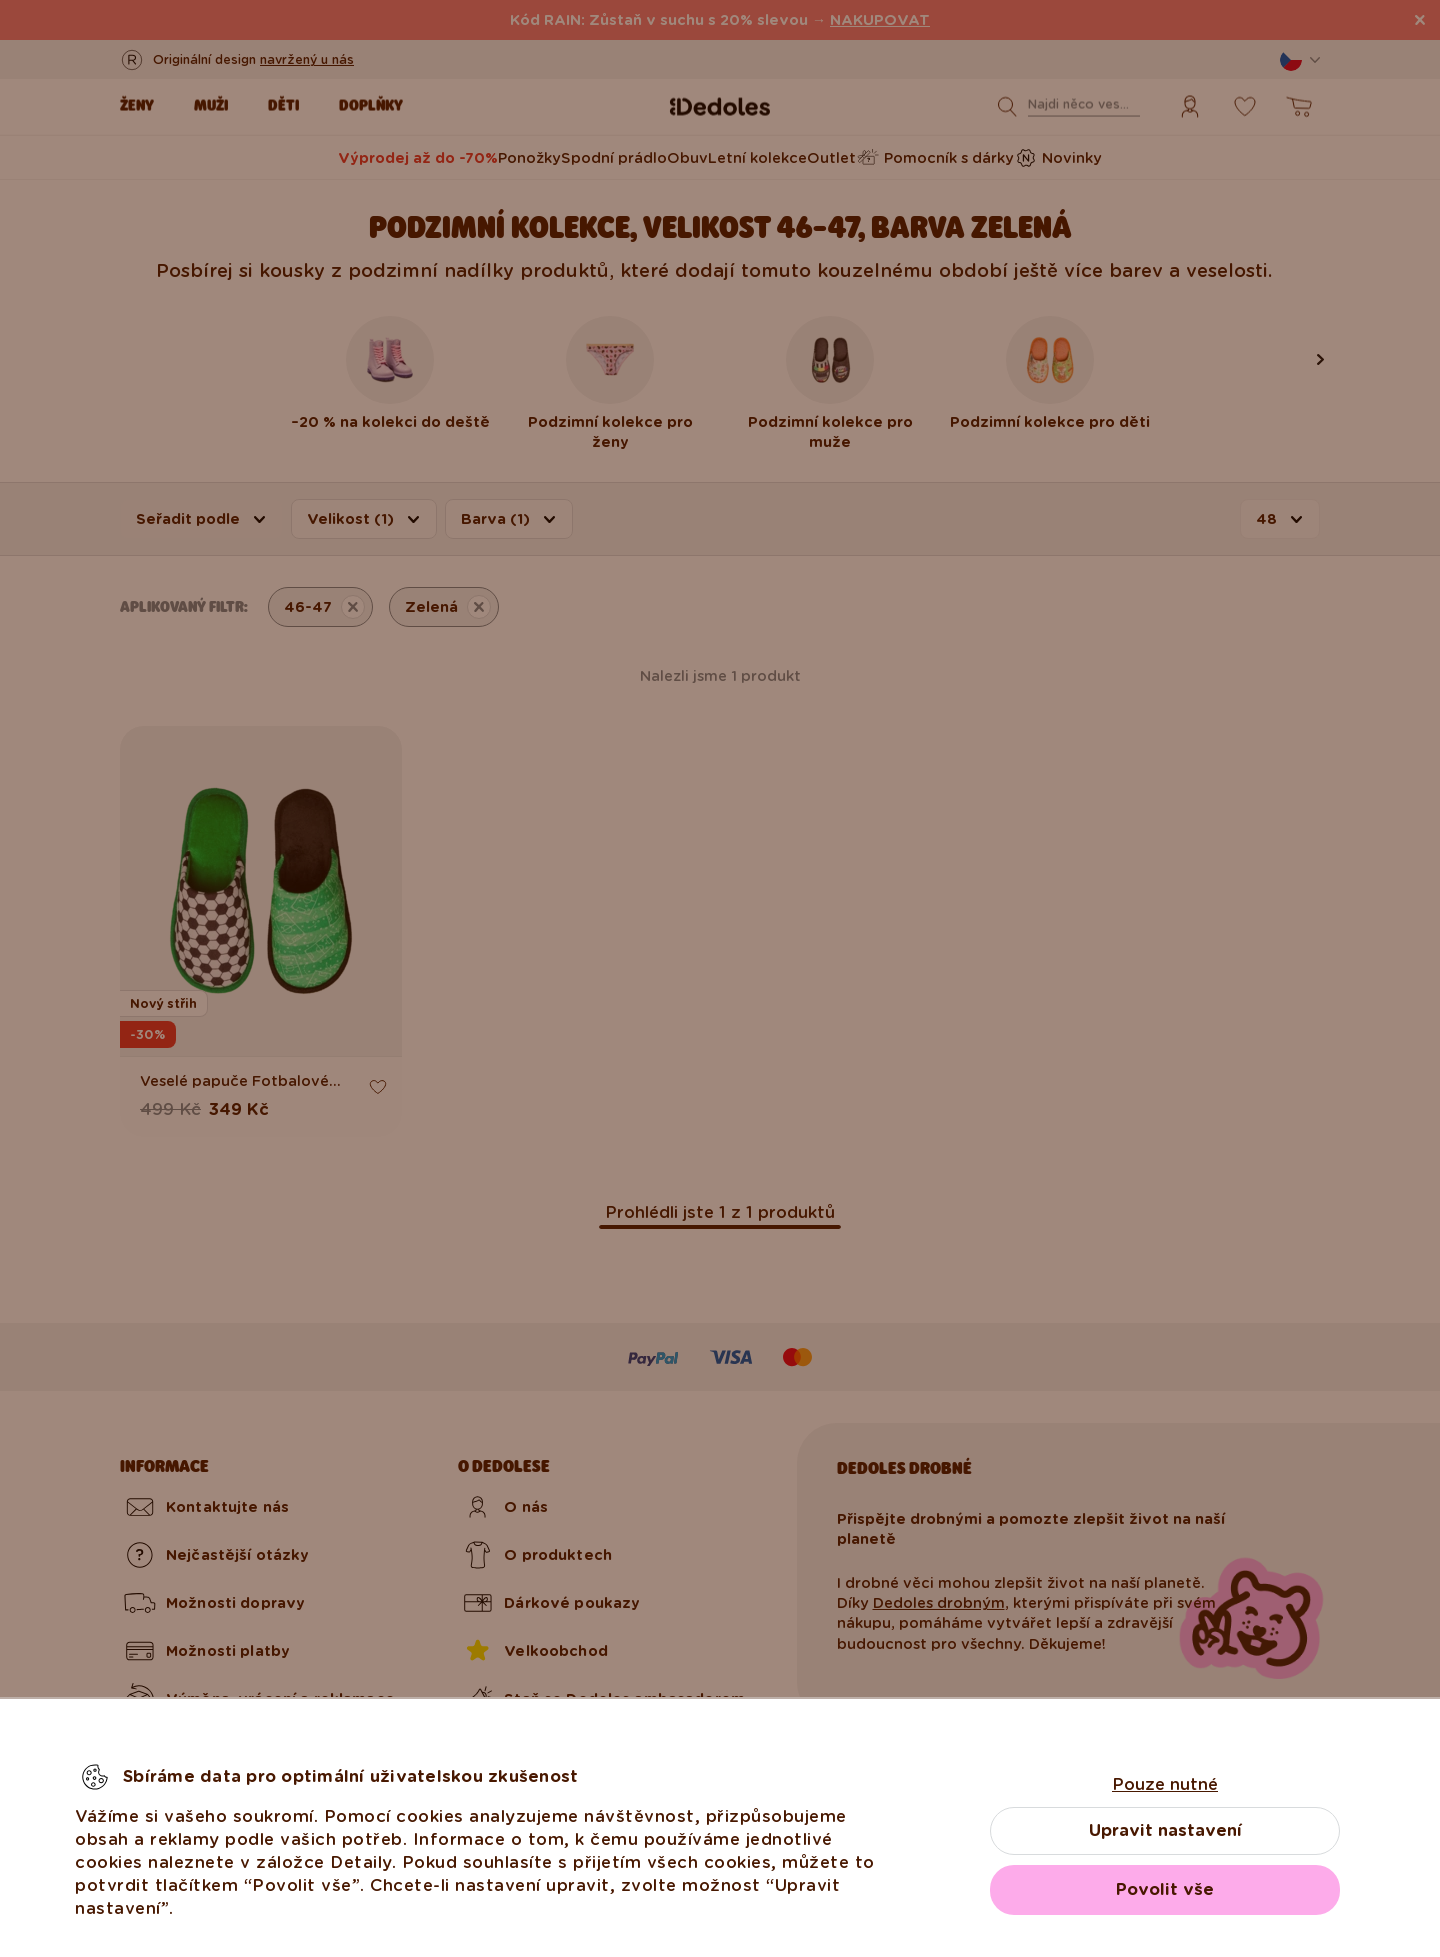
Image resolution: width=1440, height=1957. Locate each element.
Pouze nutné (1165, 1784)
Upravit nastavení (1165, 1830)
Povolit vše (1165, 1889)
